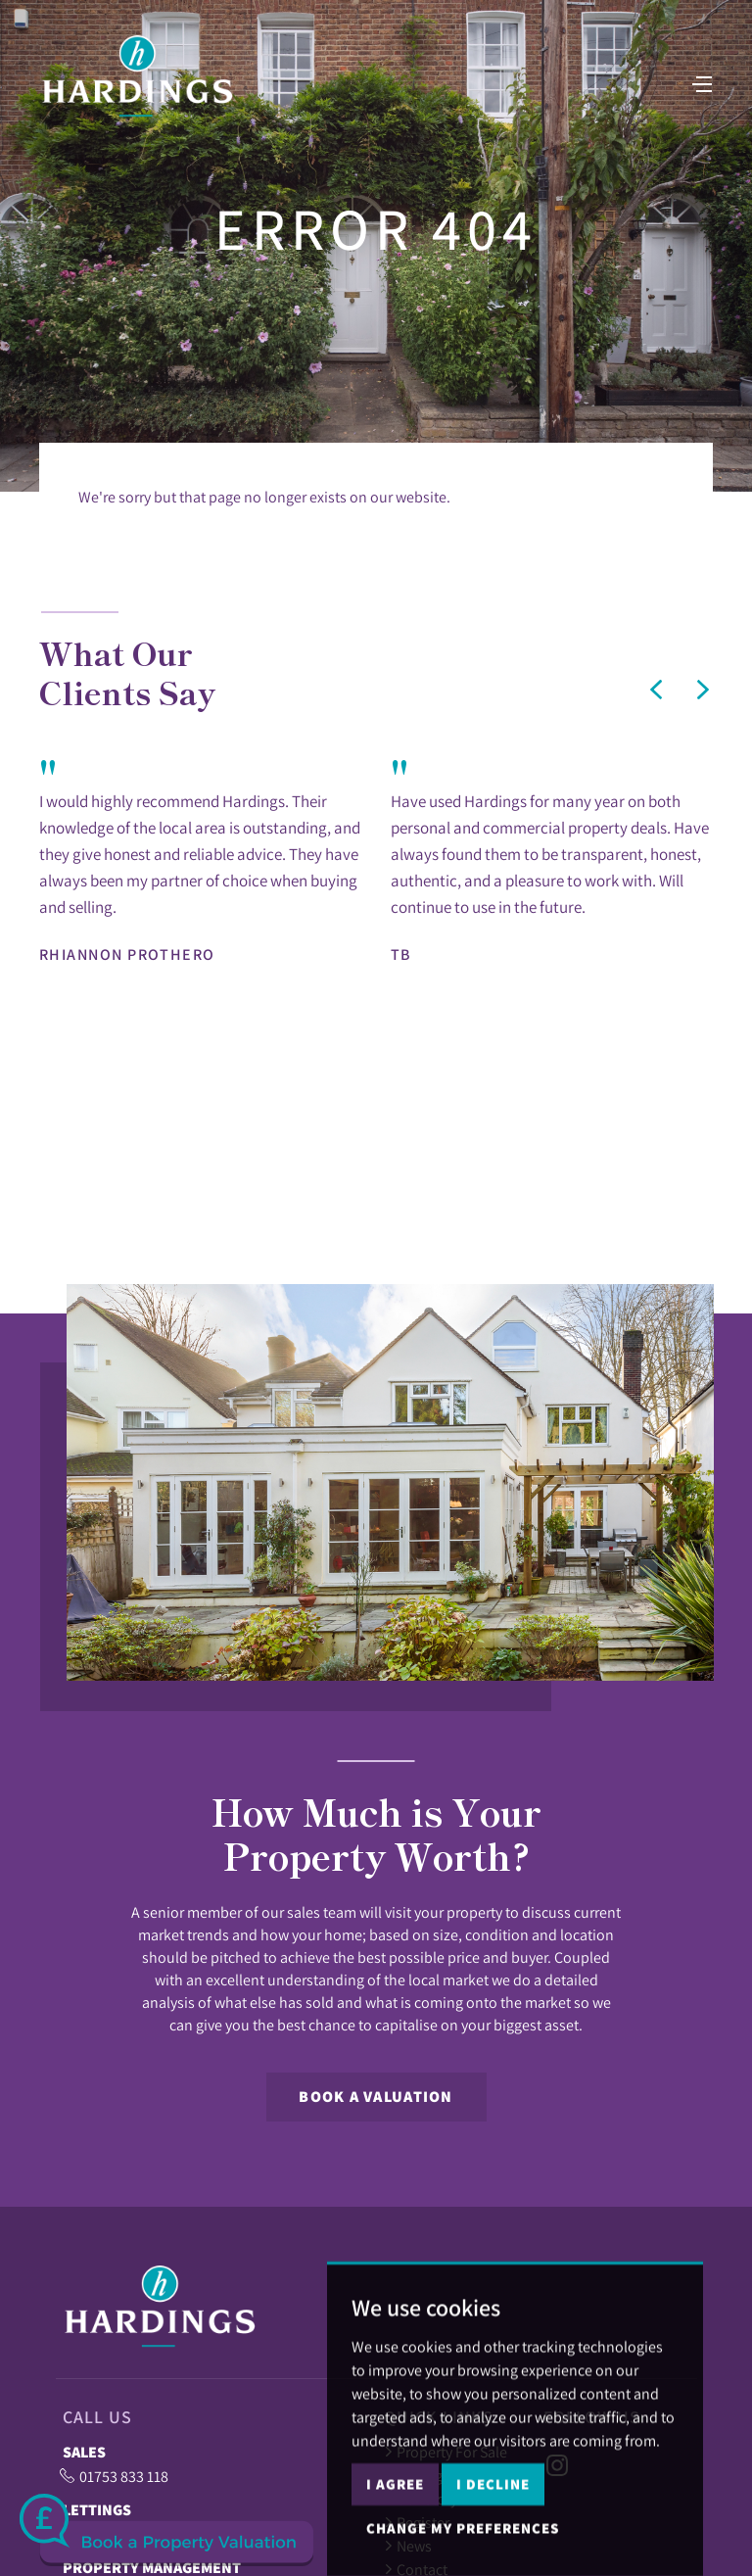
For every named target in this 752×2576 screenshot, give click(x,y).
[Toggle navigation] (698, 89)
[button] (656, 689)
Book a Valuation (375, 2096)
